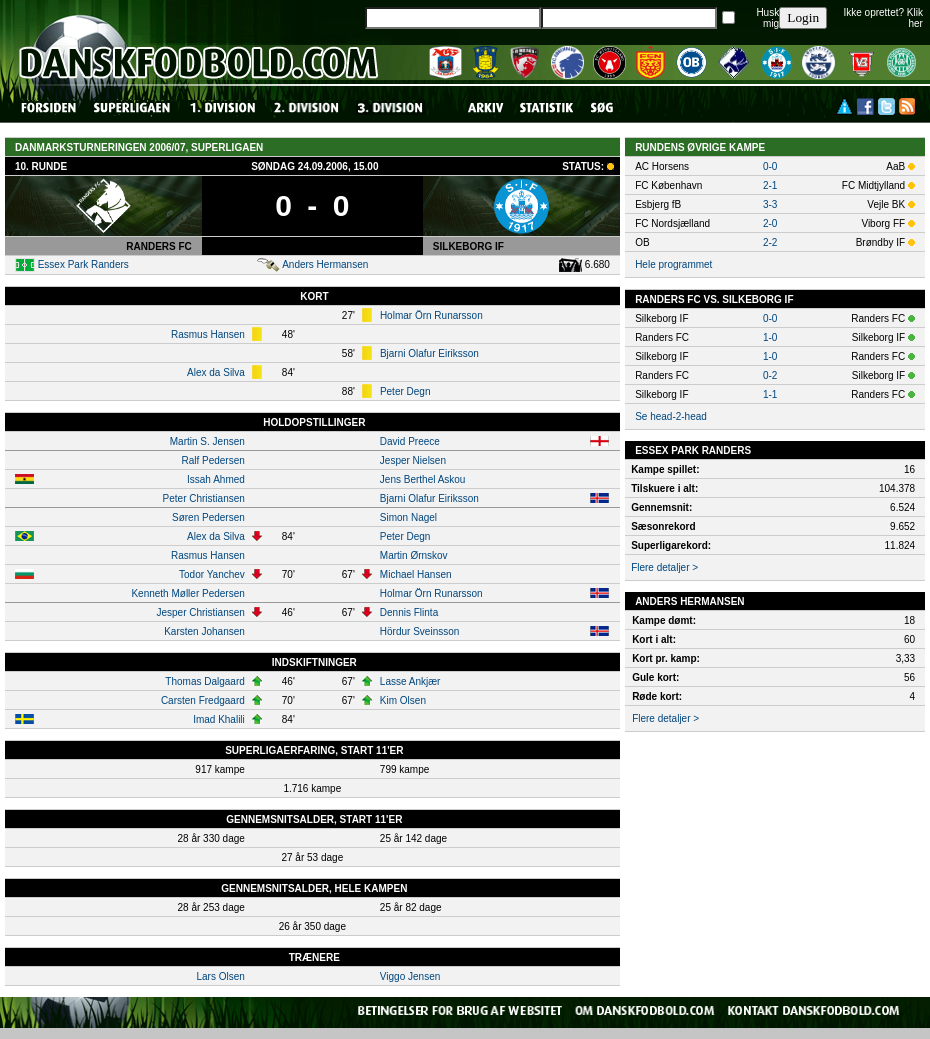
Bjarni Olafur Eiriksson (429, 353)
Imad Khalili (219, 719)
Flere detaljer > (664, 567)
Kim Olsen (403, 700)
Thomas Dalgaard (204, 681)
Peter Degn (405, 391)
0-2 (770, 375)
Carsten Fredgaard (203, 700)
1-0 (770, 337)
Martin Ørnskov (414, 555)
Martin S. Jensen (207, 441)
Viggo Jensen (410, 976)
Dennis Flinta (409, 612)
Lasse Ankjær (410, 681)
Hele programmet (673, 264)
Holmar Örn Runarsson (431, 315)
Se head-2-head (671, 416)
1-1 (770, 394)
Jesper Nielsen (413, 460)
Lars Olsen (220, 976)
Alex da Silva (216, 372)
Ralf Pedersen (212, 460)
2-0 (770, 223)
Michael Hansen (416, 574)
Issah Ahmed (216, 479)
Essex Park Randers (83, 264)
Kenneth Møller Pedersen (187, 593)
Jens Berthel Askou (423, 479)
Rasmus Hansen (208, 334)
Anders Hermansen (325, 264)
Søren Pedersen (208, 517)
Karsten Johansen (204, 631)
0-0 (770, 166)
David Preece (410, 441)
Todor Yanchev (212, 574)
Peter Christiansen (204, 498)
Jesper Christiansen (200, 612)
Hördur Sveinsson (419, 631)
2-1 (770, 185)
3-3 (770, 204)
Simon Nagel (408, 517)
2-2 (770, 242)
